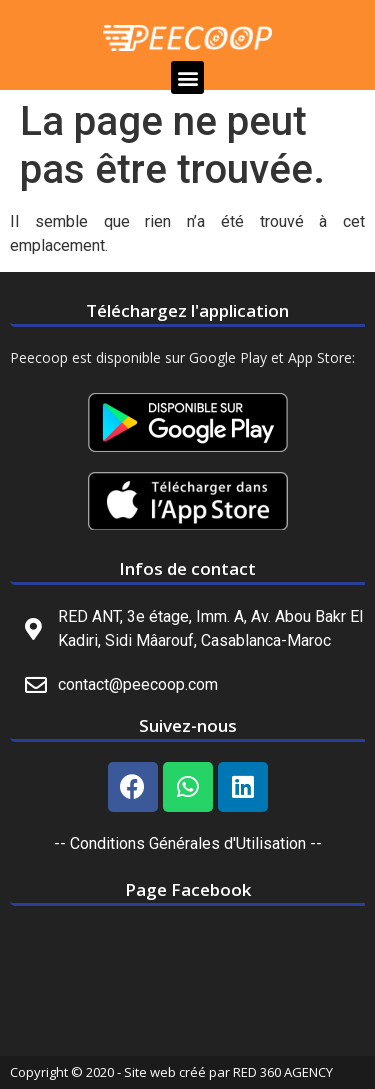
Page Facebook (188, 889)
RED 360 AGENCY (283, 1072)
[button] (187, 77)
